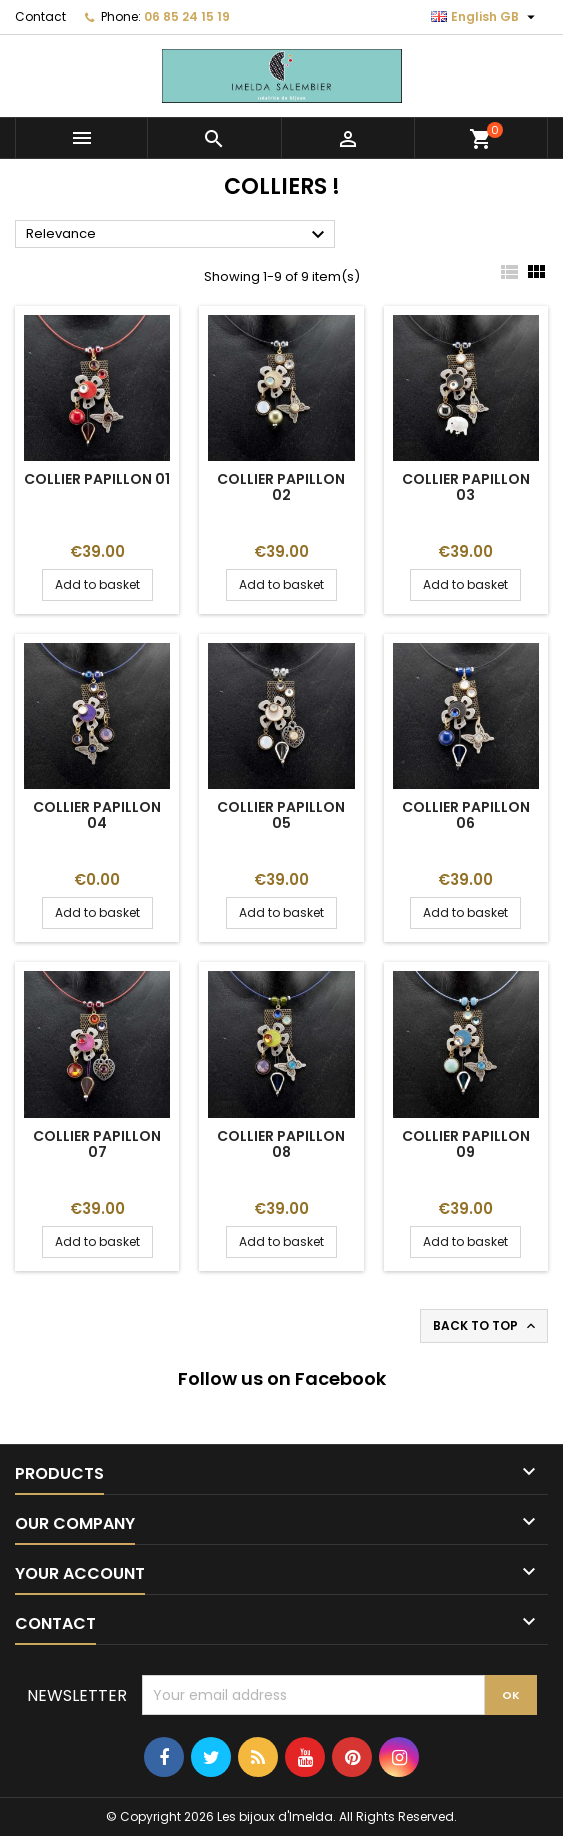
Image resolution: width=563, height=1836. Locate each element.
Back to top (486, 1326)
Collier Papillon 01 (97, 479)
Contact (40, 16)
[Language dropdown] (485, 17)
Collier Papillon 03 (466, 487)
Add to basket (97, 584)
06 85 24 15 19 (187, 16)
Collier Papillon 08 (281, 1144)
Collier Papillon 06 (466, 815)
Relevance (178, 235)
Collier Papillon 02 (281, 487)
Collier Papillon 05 (281, 815)
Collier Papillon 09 (466, 1144)
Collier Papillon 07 (97, 1144)
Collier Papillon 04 (97, 815)
